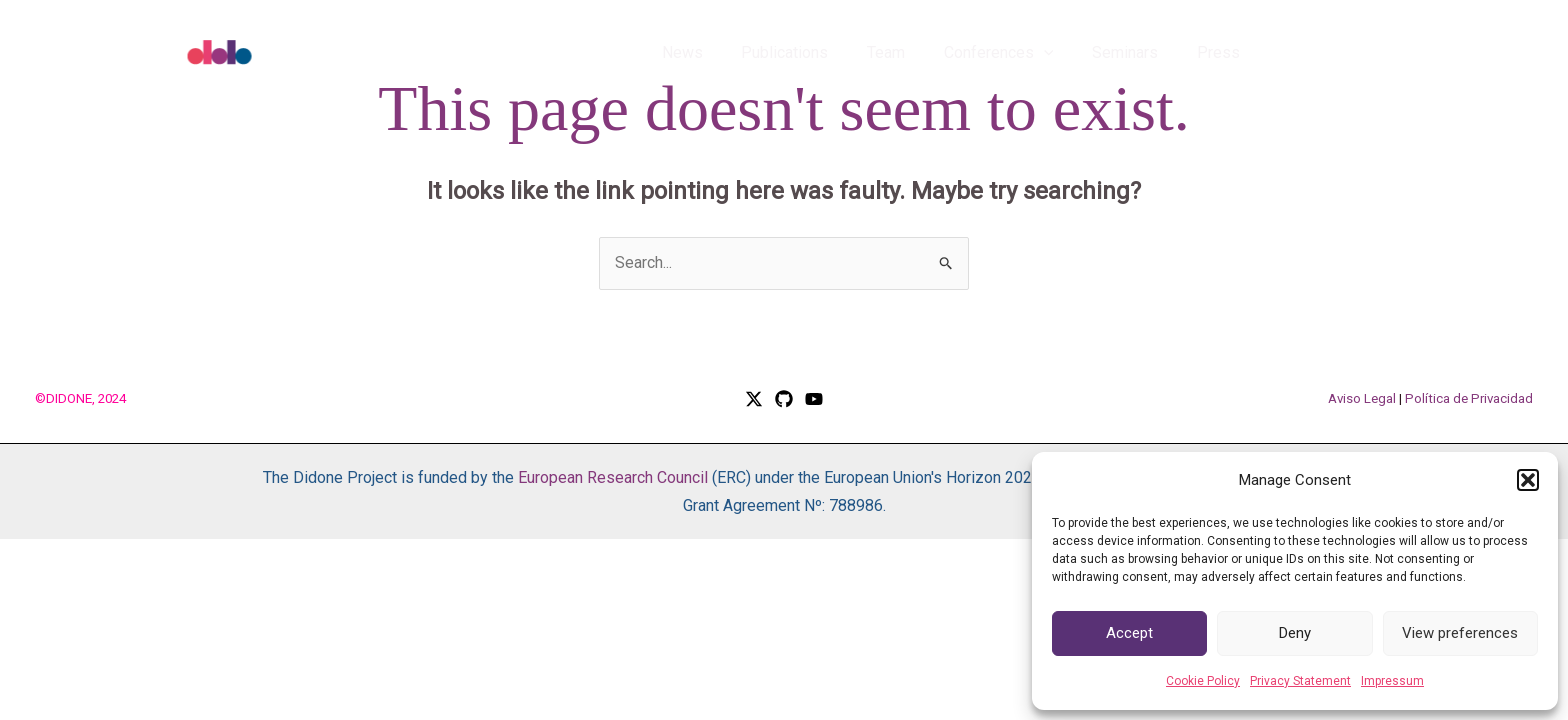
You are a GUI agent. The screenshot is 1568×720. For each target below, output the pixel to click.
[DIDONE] (264, 51)
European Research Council (613, 476)
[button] (1528, 480)
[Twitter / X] (754, 399)
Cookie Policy (1203, 681)
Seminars (1135, 52)
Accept (1129, 633)
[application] (1060, 53)
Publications (814, 52)
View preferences (1460, 633)
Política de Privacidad (1469, 398)
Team (909, 52)
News (718, 52)
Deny (1295, 633)
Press (1221, 52)
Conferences (1015, 53)
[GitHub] (784, 399)
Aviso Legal (1362, 398)
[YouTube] (814, 399)
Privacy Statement (1300, 681)
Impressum (1392, 681)
